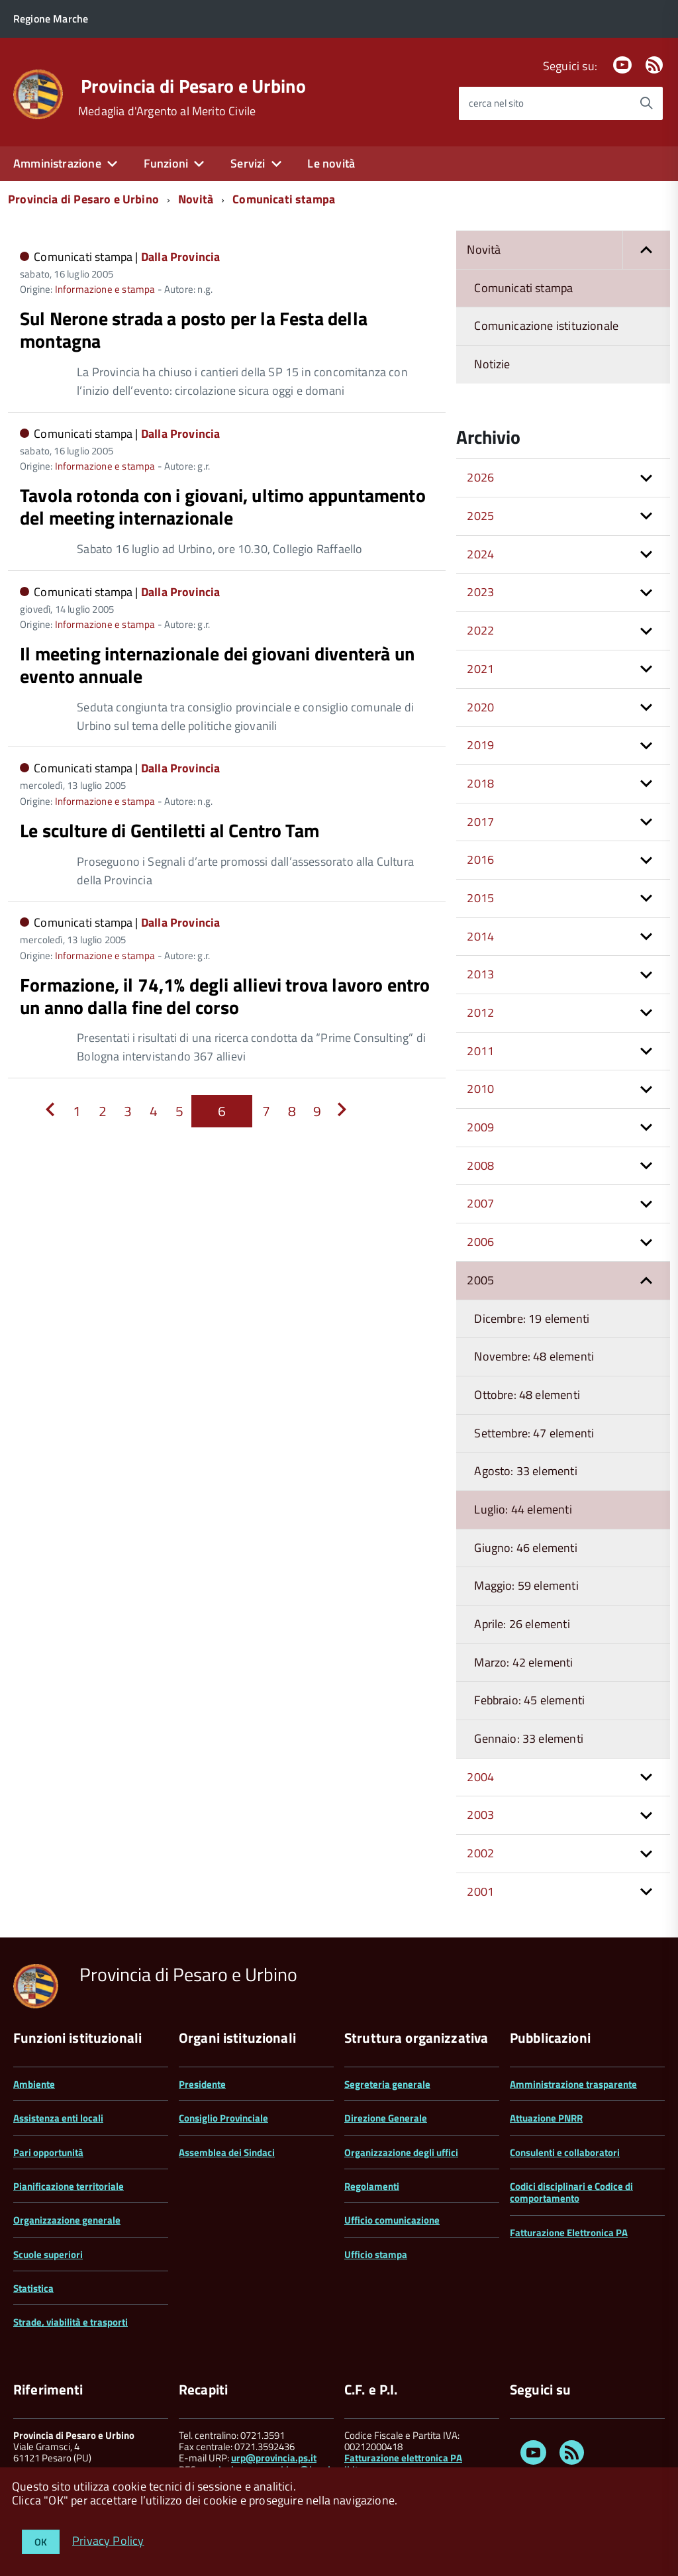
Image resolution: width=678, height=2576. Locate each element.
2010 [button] (480, 1089)
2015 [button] (480, 898)
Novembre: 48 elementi (534, 1356)
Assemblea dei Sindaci (227, 2152)
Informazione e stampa (105, 289)
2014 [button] (480, 936)
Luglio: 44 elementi (522, 1509)
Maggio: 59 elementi (526, 1585)
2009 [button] (480, 1127)
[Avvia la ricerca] (646, 103)
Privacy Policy (108, 2540)
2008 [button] (480, 1165)
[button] (646, 250)
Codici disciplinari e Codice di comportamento (571, 2192)
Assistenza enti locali (58, 2118)
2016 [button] (480, 859)
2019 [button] (480, 745)
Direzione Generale (385, 2118)
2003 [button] (480, 1815)
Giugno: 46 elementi (525, 1548)
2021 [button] (480, 669)
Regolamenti (371, 2186)
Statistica (33, 2288)
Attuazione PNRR (546, 2118)
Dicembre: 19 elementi (531, 1318)
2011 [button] (480, 1051)
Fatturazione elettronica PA (403, 2457)
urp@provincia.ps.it (273, 2457)
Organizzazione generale (67, 2220)
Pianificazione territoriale (68, 2186)
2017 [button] (480, 822)
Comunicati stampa (283, 199)
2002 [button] (480, 1853)
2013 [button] (480, 974)
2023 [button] (480, 592)
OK (40, 2542)
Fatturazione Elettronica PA (569, 2232)
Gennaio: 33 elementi (528, 1738)
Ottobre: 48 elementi (527, 1395)
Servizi (247, 163)
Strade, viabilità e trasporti (70, 2322)
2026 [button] (480, 477)
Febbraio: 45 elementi (529, 1700)
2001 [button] (480, 1891)
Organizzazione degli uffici (401, 2152)
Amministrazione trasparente (573, 2084)
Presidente (202, 2084)
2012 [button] (480, 1012)
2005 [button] (480, 1280)
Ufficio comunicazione (392, 2220)
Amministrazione (57, 163)
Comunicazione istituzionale (546, 326)
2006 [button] (480, 1242)
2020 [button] (480, 707)
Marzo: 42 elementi (523, 1662)
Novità (195, 199)
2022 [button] (480, 630)
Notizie (492, 364)
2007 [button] (480, 1203)
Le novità (331, 163)
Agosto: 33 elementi (525, 1471)
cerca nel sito (496, 103)
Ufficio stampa (375, 2254)
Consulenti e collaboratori (565, 2152)
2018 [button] (480, 783)
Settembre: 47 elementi (534, 1433)
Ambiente (34, 2084)
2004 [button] (480, 1777)
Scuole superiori (48, 2254)
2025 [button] (480, 516)
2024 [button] (480, 554)
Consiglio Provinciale (223, 2118)
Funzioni (166, 163)
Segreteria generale (387, 2084)
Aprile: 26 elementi (521, 1624)
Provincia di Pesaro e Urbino (193, 86)
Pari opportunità (48, 2152)
